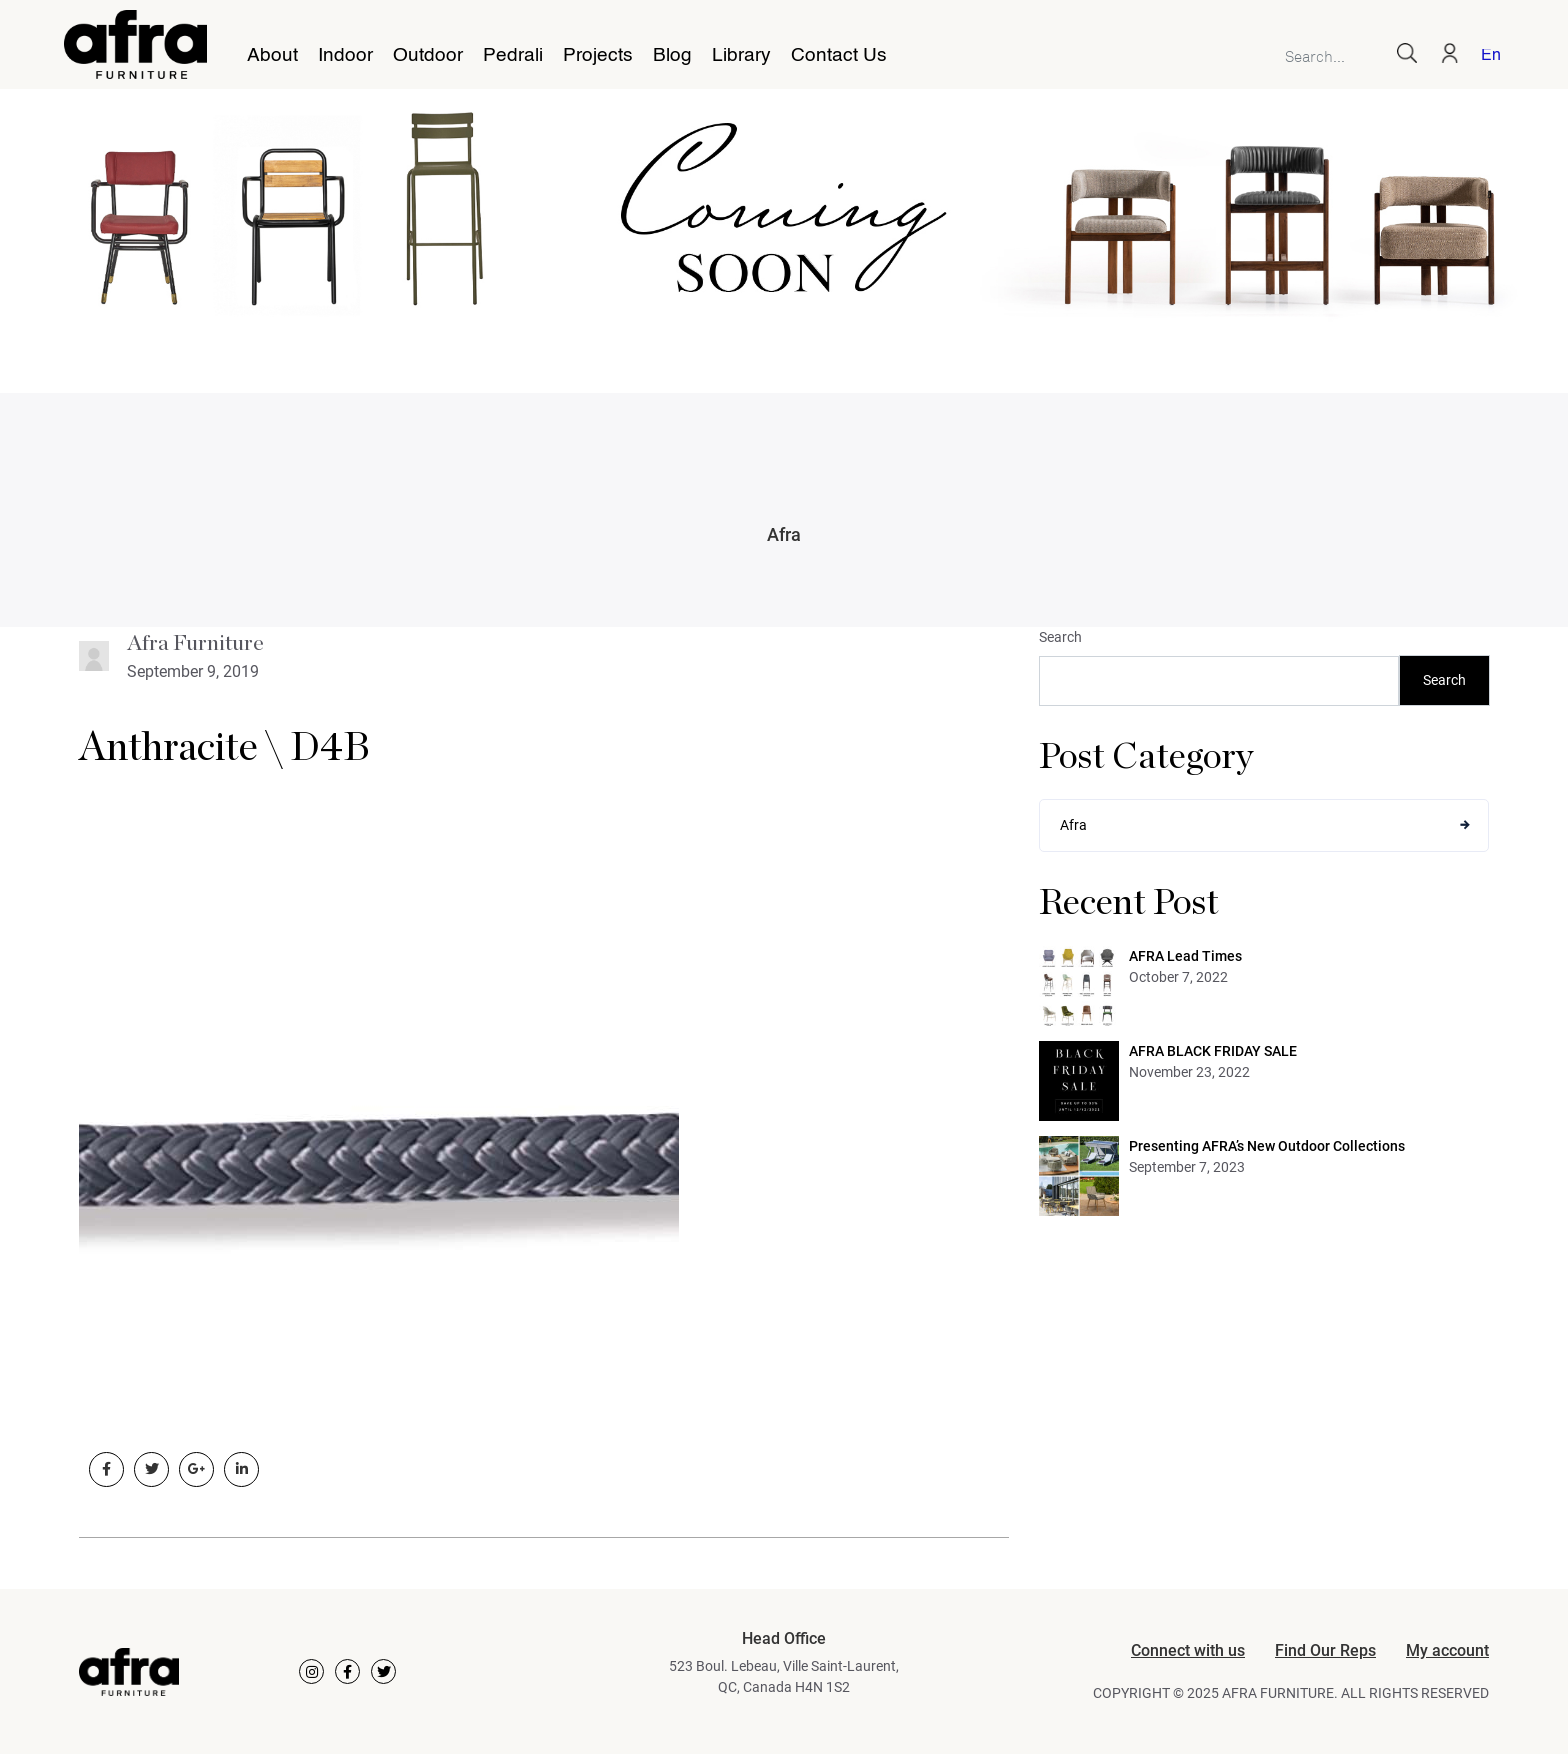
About (272, 56)
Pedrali (513, 56)
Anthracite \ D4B (224, 748)
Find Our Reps (1325, 1650)
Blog (672, 56)
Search (1060, 637)
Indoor (345, 56)
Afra (784, 534)
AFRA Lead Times (1185, 956)
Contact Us (839, 56)
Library (741, 56)
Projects (598, 56)
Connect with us (1188, 1650)
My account (1447, 1650)
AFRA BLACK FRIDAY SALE (1213, 1051)
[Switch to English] (1487, 57)
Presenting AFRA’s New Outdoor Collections (1267, 1146)
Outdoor (428, 56)
